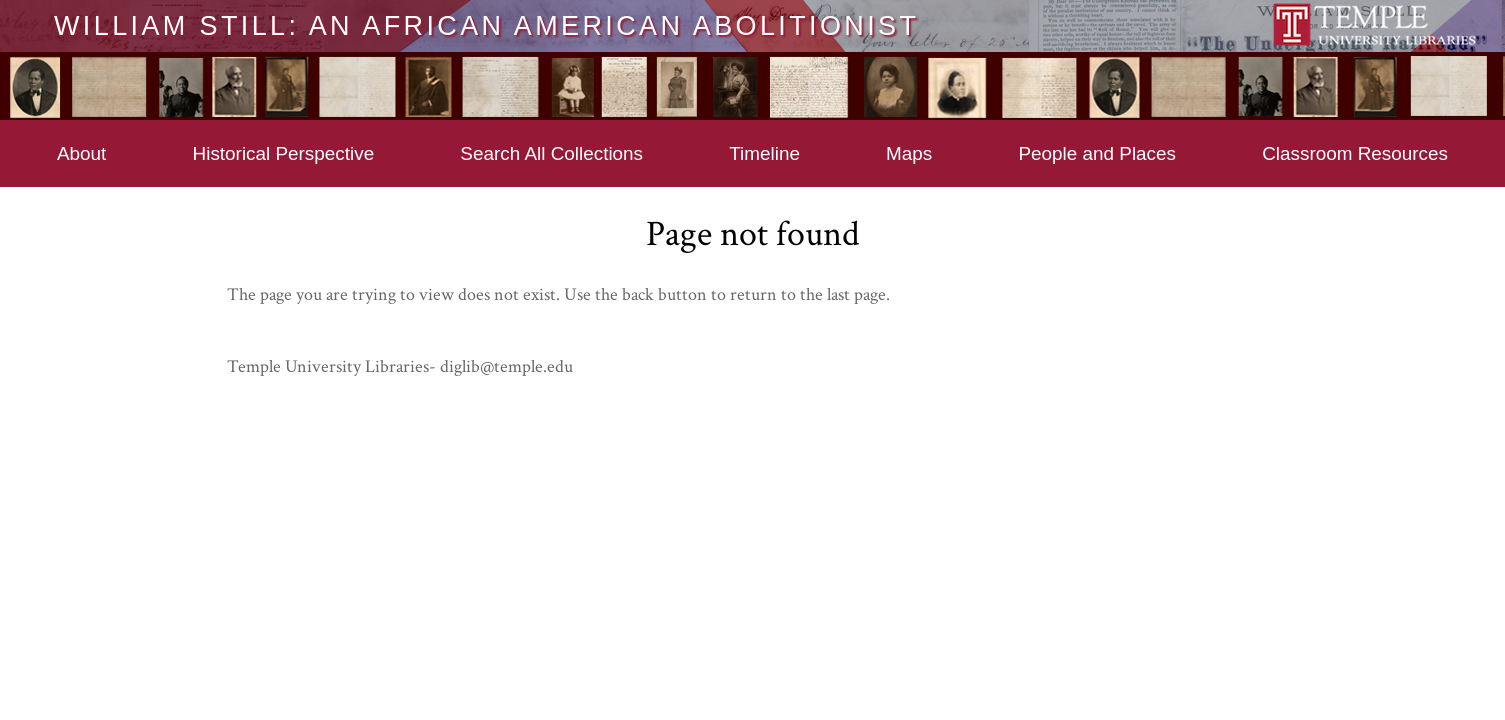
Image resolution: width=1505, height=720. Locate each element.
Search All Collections (551, 153)
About (81, 153)
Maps (909, 153)
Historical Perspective (284, 153)
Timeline (764, 153)
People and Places (1097, 153)
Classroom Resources (1355, 153)
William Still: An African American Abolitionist (486, 25)
